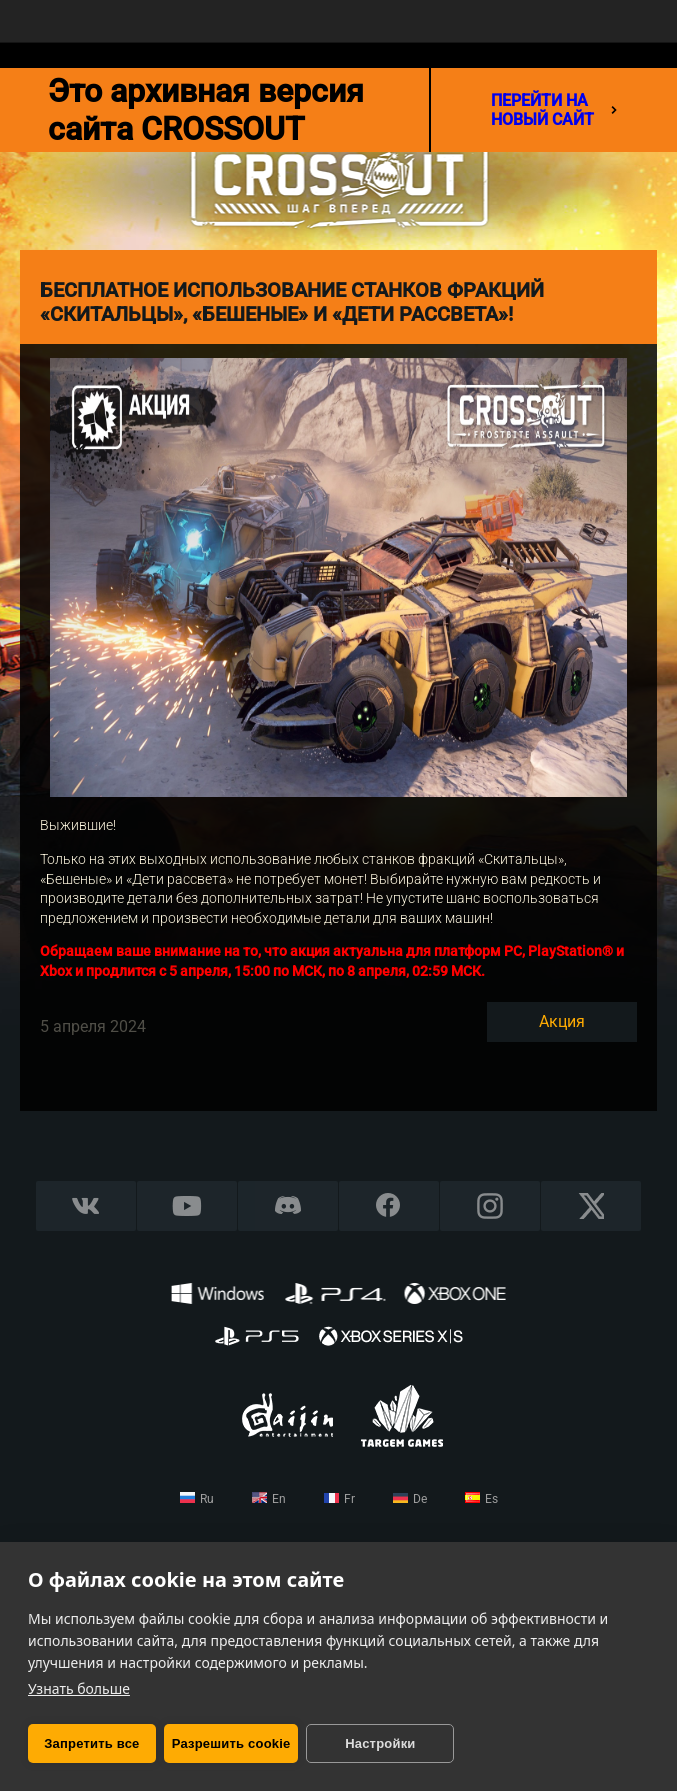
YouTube (186, 1205)
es (491, 1499)
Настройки (380, 1743)
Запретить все (91, 1743)
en (279, 1499)
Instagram (490, 1205)
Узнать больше (79, 1688)
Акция (562, 1021)
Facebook (388, 1205)
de (420, 1499)
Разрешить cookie (231, 1743)
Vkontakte (86, 1205)
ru (207, 1499)
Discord (288, 1205)
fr (349, 1499)
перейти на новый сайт (554, 110)
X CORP (591, 1205)
